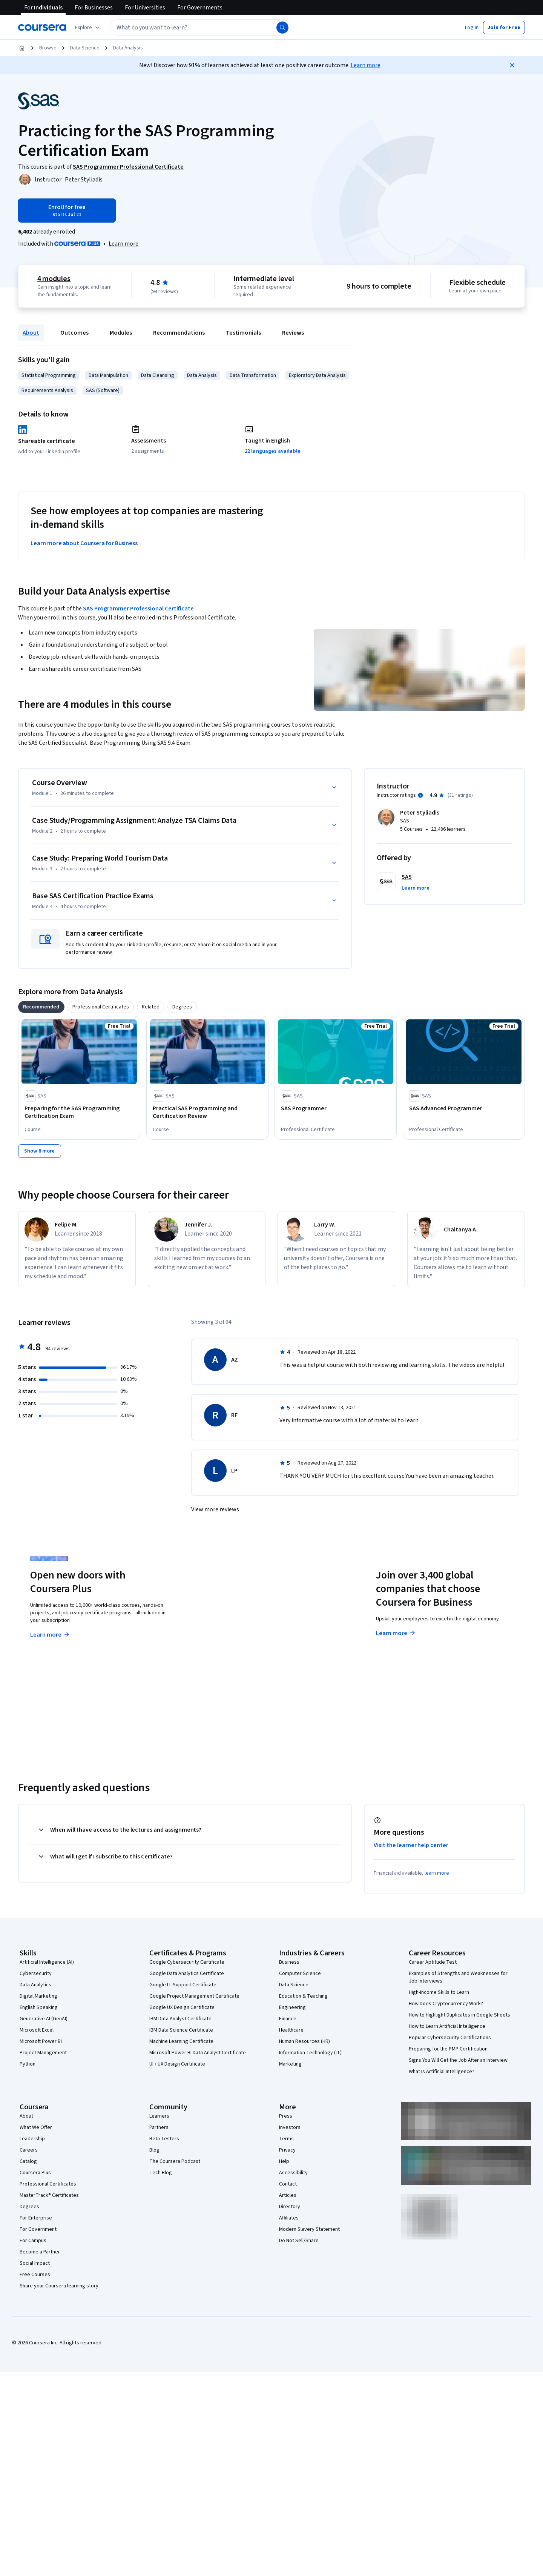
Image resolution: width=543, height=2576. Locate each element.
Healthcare (291, 2030)
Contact (288, 2184)
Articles (287, 2195)
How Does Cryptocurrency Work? (446, 2003)
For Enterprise (36, 2218)
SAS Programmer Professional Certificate (138, 608)
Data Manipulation (108, 375)
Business (289, 1962)
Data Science (85, 48)
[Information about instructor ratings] (420, 795)
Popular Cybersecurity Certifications (450, 2037)
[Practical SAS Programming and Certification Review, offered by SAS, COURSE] (207, 1112)
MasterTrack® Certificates (49, 2195)
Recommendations (179, 333)
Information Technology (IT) (310, 2052)
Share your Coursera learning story (59, 2286)
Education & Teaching (303, 1996)
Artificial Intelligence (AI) (47, 1962)
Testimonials (243, 333)
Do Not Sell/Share (299, 2240)
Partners (159, 2127)
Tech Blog (160, 2172)
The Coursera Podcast (174, 2161)
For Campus (33, 2240)
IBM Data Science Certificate (181, 2030)
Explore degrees (229, 1619)
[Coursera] (42, 28)
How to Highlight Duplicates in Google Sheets (459, 2015)
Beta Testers (164, 2139)
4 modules (54, 279)
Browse (48, 48)
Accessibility (293, 2172)
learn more (437, 1873)
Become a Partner (40, 2252)
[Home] (22, 48)
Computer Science (300, 1973)
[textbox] (200, 27)
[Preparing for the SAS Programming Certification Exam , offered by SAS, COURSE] (79, 1112)
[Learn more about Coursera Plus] (123, 243)
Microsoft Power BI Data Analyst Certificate (197, 2052)
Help (284, 2161)
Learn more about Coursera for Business (84, 543)
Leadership (32, 2139)
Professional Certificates (48, 2184)
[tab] (41, 1007)
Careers (29, 2150)
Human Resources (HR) (304, 2041)
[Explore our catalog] (88, 27)
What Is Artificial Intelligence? (441, 2071)
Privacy (287, 2150)
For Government (38, 2229)
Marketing (290, 2064)
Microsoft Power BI (41, 2041)
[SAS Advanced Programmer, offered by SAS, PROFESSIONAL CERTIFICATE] (463, 1108)
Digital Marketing (38, 1996)
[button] (471, 27)
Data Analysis (128, 48)
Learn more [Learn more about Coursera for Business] (396, 1633)
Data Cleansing (157, 375)
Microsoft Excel (37, 2030)
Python (27, 2064)
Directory (289, 2206)
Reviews (293, 333)
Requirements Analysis (47, 390)
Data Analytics (35, 1985)
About (31, 333)
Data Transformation (253, 375)
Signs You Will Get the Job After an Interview (458, 2060)
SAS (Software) (103, 390)
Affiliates (289, 2218)
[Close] (512, 65)
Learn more (365, 65)
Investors (290, 2127)
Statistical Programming (48, 375)
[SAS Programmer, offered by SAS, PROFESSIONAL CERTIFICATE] (335, 1108)
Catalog (28, 2161)
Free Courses (35, 2274)
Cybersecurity (36, 1973)
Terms (286, 2139)
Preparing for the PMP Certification (448, 2049)
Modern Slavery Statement (309, 2229)
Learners (159, 2116)
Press (285, 2116)
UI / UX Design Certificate (177, 2064)
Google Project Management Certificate (194, 1996)
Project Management (43, 2052)
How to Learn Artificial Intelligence (447, 2026)
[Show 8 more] (39, 1151)
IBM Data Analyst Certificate (180, 2019)
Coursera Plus (35, 2172)
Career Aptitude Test (433, 1962)
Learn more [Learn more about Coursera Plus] (50, 1635)
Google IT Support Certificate (182, 1985)
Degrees (29, 2206)
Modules (121, 333)
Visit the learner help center (411, 1845)
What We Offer (36, 2127)
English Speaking (39, 2007)
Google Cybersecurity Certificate (186, 1962)
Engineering (292, 2007)
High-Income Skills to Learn (439, 1992)
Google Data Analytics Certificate (186, 1973)
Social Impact (35, 2263)
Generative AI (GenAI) (43, 2019)
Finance (287, 2019)
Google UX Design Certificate (182, 2007)
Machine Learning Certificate (181, 2041)
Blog (154, 2150)
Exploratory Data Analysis (317, 375)
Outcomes (74, 333)
